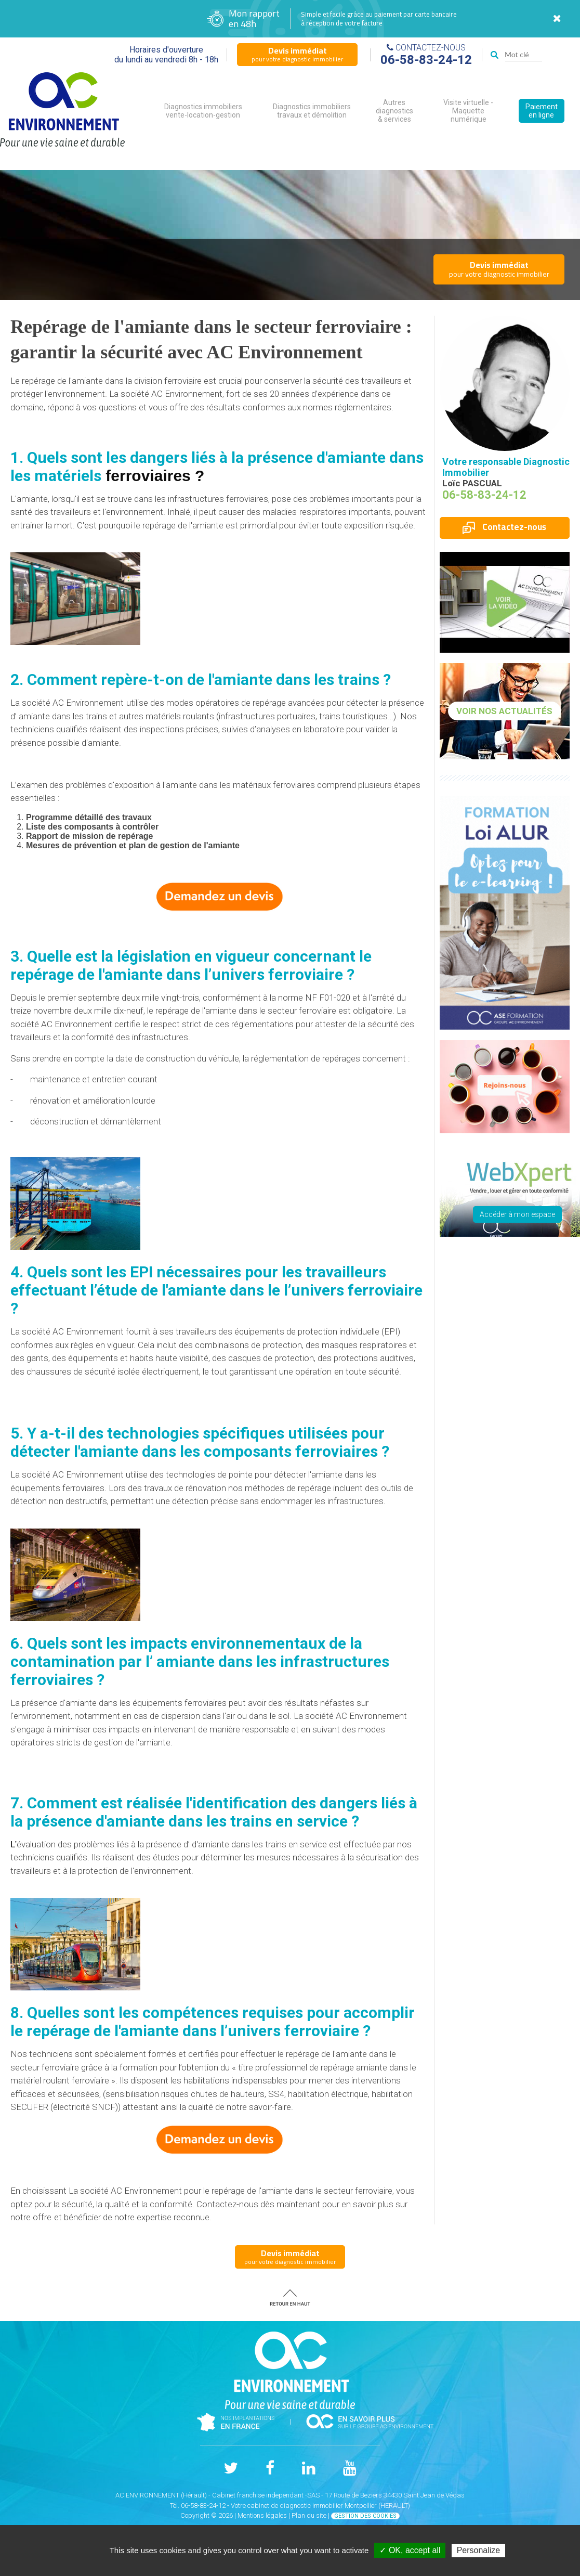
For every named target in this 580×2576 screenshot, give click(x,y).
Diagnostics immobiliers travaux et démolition (312, 110)
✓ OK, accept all (409, 2550)
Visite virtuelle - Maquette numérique (468, 110)
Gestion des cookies (365, 2516)
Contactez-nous (504, 527)
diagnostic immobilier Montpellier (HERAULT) (345, 2505)
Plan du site (309, 2515)
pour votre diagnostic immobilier (297, 54)
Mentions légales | (265, 2515)
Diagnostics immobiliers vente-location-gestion (203, 110)
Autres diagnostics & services (394, 110)
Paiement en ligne (541, 110)
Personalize (478, 2550)
